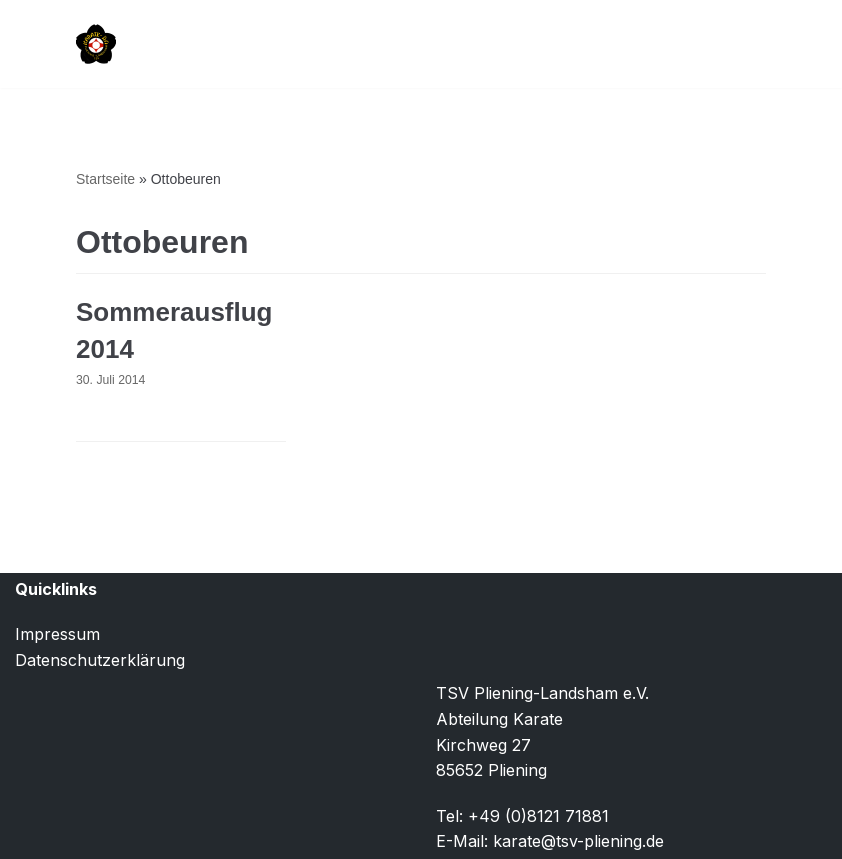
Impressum (57, 634)
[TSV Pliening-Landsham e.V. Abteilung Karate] (96, 44)
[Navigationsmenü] (742, 44)
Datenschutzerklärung (100, 660)
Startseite (105, 179)
